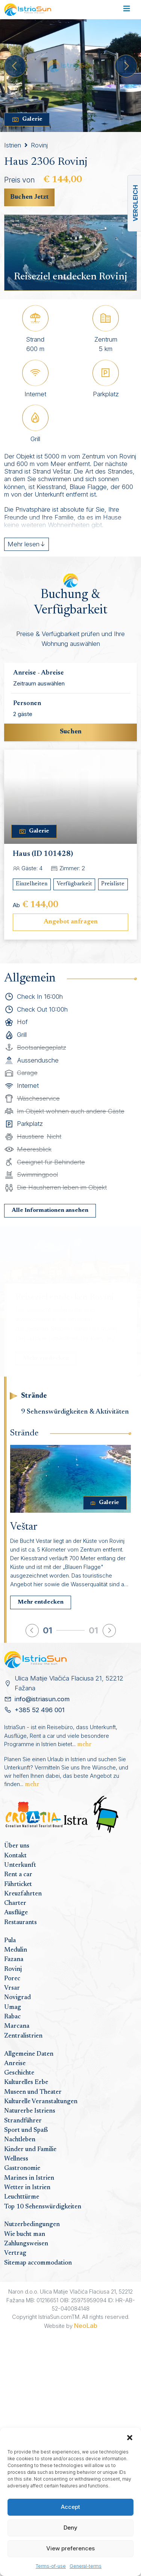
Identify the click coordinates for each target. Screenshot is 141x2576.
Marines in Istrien (29, 2178)
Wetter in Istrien (27, 2188)
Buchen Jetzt (29, 197)
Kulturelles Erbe (26, 2082)
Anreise (15, 2064)
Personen (27, 704)
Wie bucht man (24, 2234)
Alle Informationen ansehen (50, 1210)
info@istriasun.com (42, 1699)
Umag (12, 2007)
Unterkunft (20, 1865)
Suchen (71, 732)
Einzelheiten (31, 884)
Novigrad (17, 1998)
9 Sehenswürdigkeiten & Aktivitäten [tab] (75, 1411)
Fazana (13, 1960)
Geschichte (19, 2073)
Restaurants (20, 1923)
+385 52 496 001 (40, 1710)
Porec (12, 1979)
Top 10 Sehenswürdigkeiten (42, 2207)
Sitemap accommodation (38, 2263)
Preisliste (112, 884)
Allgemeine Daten (28, 2054)
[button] (129, 2437)
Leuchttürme (21, 2197)
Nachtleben (19, 2140)
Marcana (16, 2026)
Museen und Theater (33, 2092)
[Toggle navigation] (126, 9)
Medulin (15, 1950)
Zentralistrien (23, 2036)
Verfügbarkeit (74, 884)
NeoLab (85, 2325)
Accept (70, 2506)
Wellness (16, 2159)
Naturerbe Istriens (29, 2111)
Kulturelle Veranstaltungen (40, 2102)
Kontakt (15, 1856)
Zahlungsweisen (26, 2244)
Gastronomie (22, 2168)
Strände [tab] (34, 1396)
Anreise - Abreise (38, 673)
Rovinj (39, 145)
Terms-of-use (51, 2566)
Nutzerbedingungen (32, 2225)
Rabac (12, 2017)
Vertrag (15, 2253)
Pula (10, 1941)
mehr (84, 1745)
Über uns (16, 1846)
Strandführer (23, 2121)
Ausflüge (16, 1913)
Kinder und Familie (30, 2150)
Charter (15, 1903)
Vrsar (12, 1988)
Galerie (27, 119)
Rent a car (18, 1875)
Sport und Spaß (26, 2130)
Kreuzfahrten (23, 1894)
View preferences (70, 2548)
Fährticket (18, 1884)
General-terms (86, 2566)
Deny (70, 2527)
